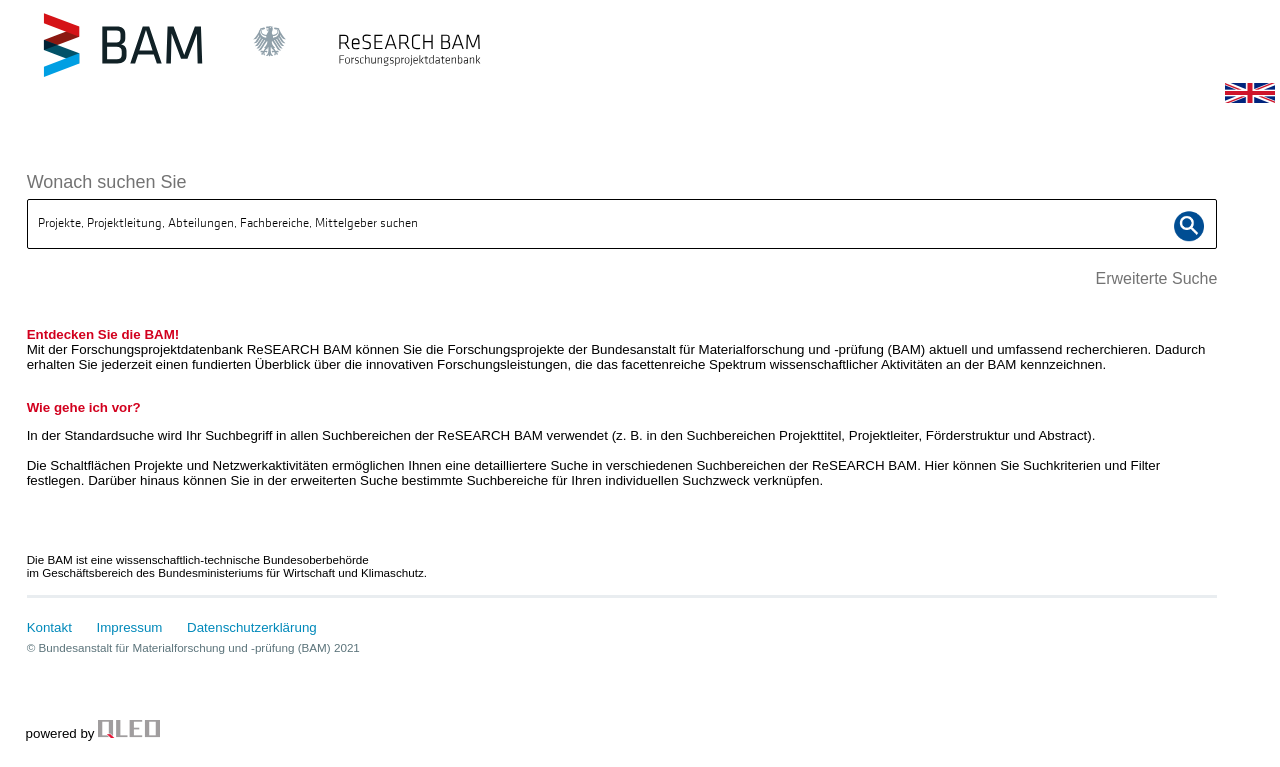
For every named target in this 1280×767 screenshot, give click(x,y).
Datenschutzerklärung (252, 627)
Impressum (130, 627)
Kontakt (49, 627)
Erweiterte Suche (1156, 278)
